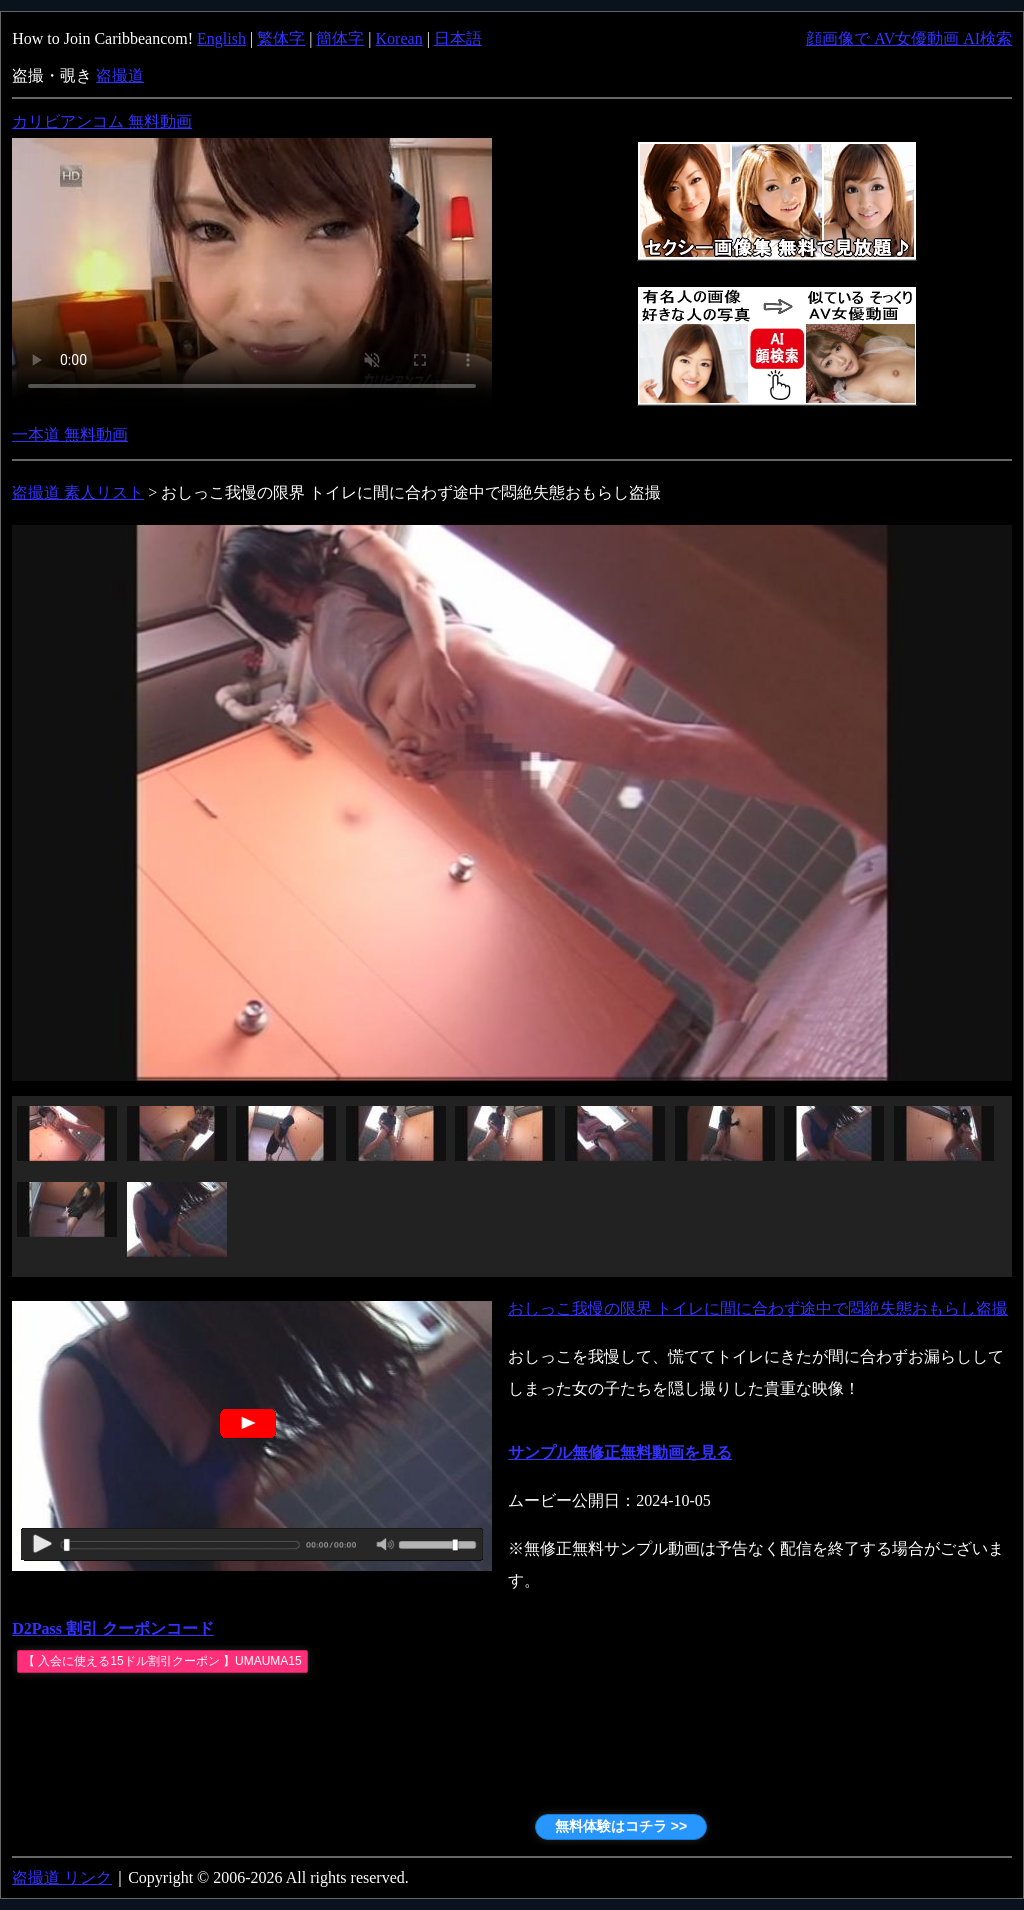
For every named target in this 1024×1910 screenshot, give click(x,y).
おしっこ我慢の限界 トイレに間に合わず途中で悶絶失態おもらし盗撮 (758, 1308)
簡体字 (340, 38)
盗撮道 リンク (62, 1877)
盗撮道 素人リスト (78, 492)
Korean (399, 38)
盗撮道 (120, 75)
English (221, 38)
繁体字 (281, 38)
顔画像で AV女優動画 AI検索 (909, 38)
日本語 (458, 38)
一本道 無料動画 (70, 434)
